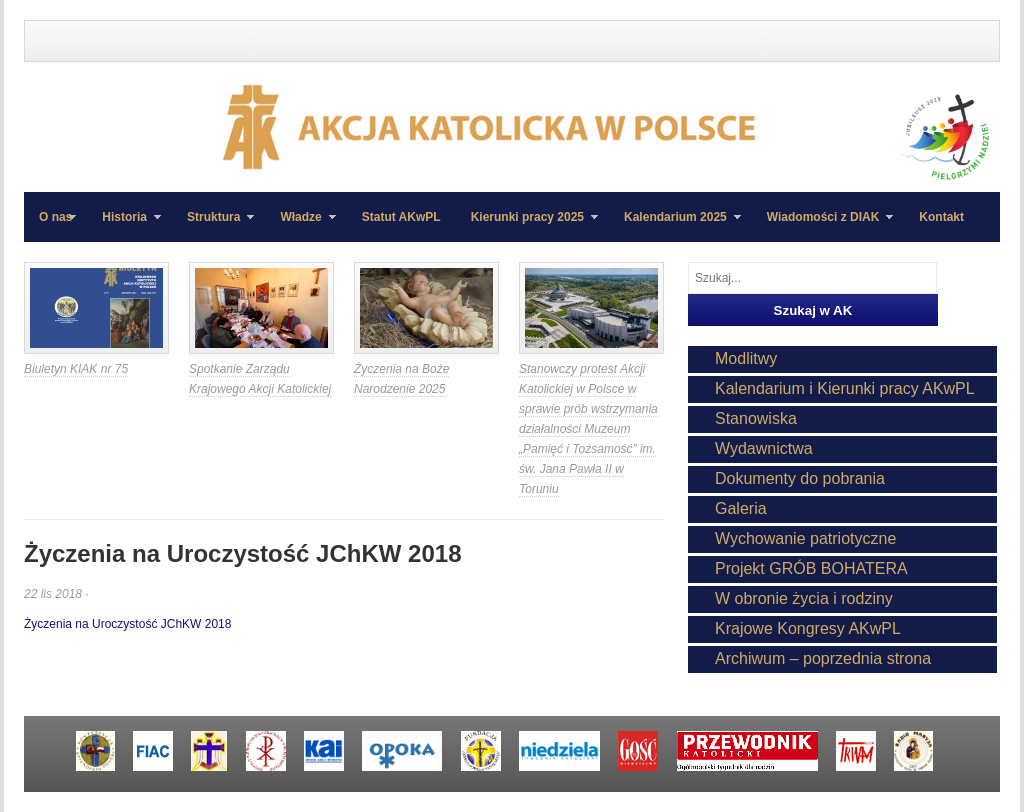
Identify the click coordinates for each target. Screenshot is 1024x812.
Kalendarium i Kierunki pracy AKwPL (845, 388)
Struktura (213, 226)
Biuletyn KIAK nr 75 (76, 369)
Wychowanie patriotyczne (805, 538)
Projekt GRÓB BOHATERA (811, 568)
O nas (55, 217)
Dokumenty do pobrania (800, 478)
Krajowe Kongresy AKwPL (808, 628)
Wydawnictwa (764, 448)
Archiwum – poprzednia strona (823, 658)
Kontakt (941, 217)
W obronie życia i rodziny (804, 598)
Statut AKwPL (401, 217)
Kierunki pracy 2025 (527, 226)
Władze (300, 226)
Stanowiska (756, 418)
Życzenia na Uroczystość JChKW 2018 (127, 624)
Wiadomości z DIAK (823, 226)
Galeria (741, 508)
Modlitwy (746, 358)
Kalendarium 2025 (675, 226)
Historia (124, 226)
